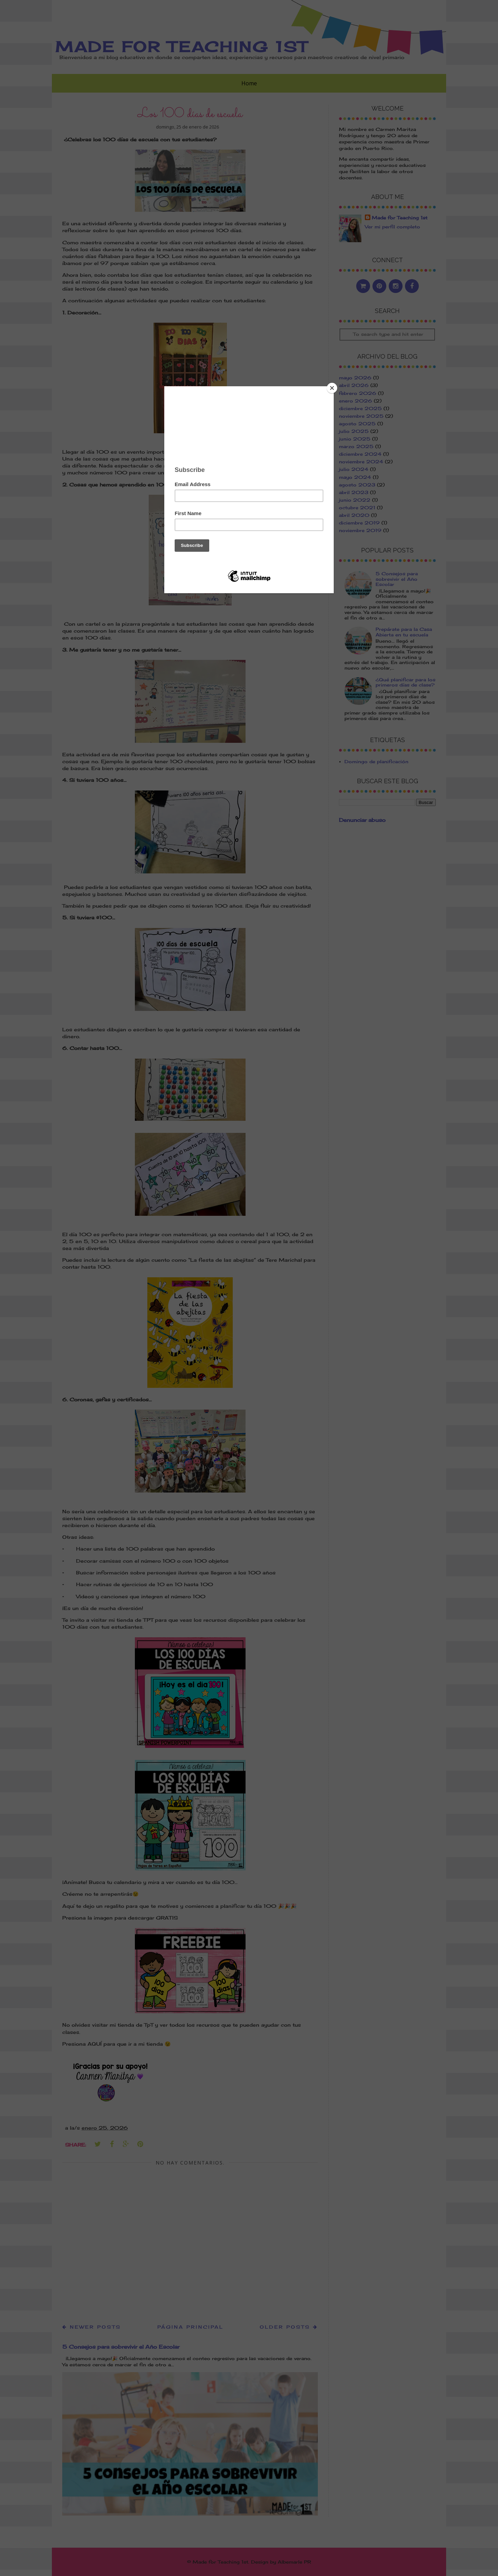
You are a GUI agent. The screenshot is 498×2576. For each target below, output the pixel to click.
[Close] (332, 388)
